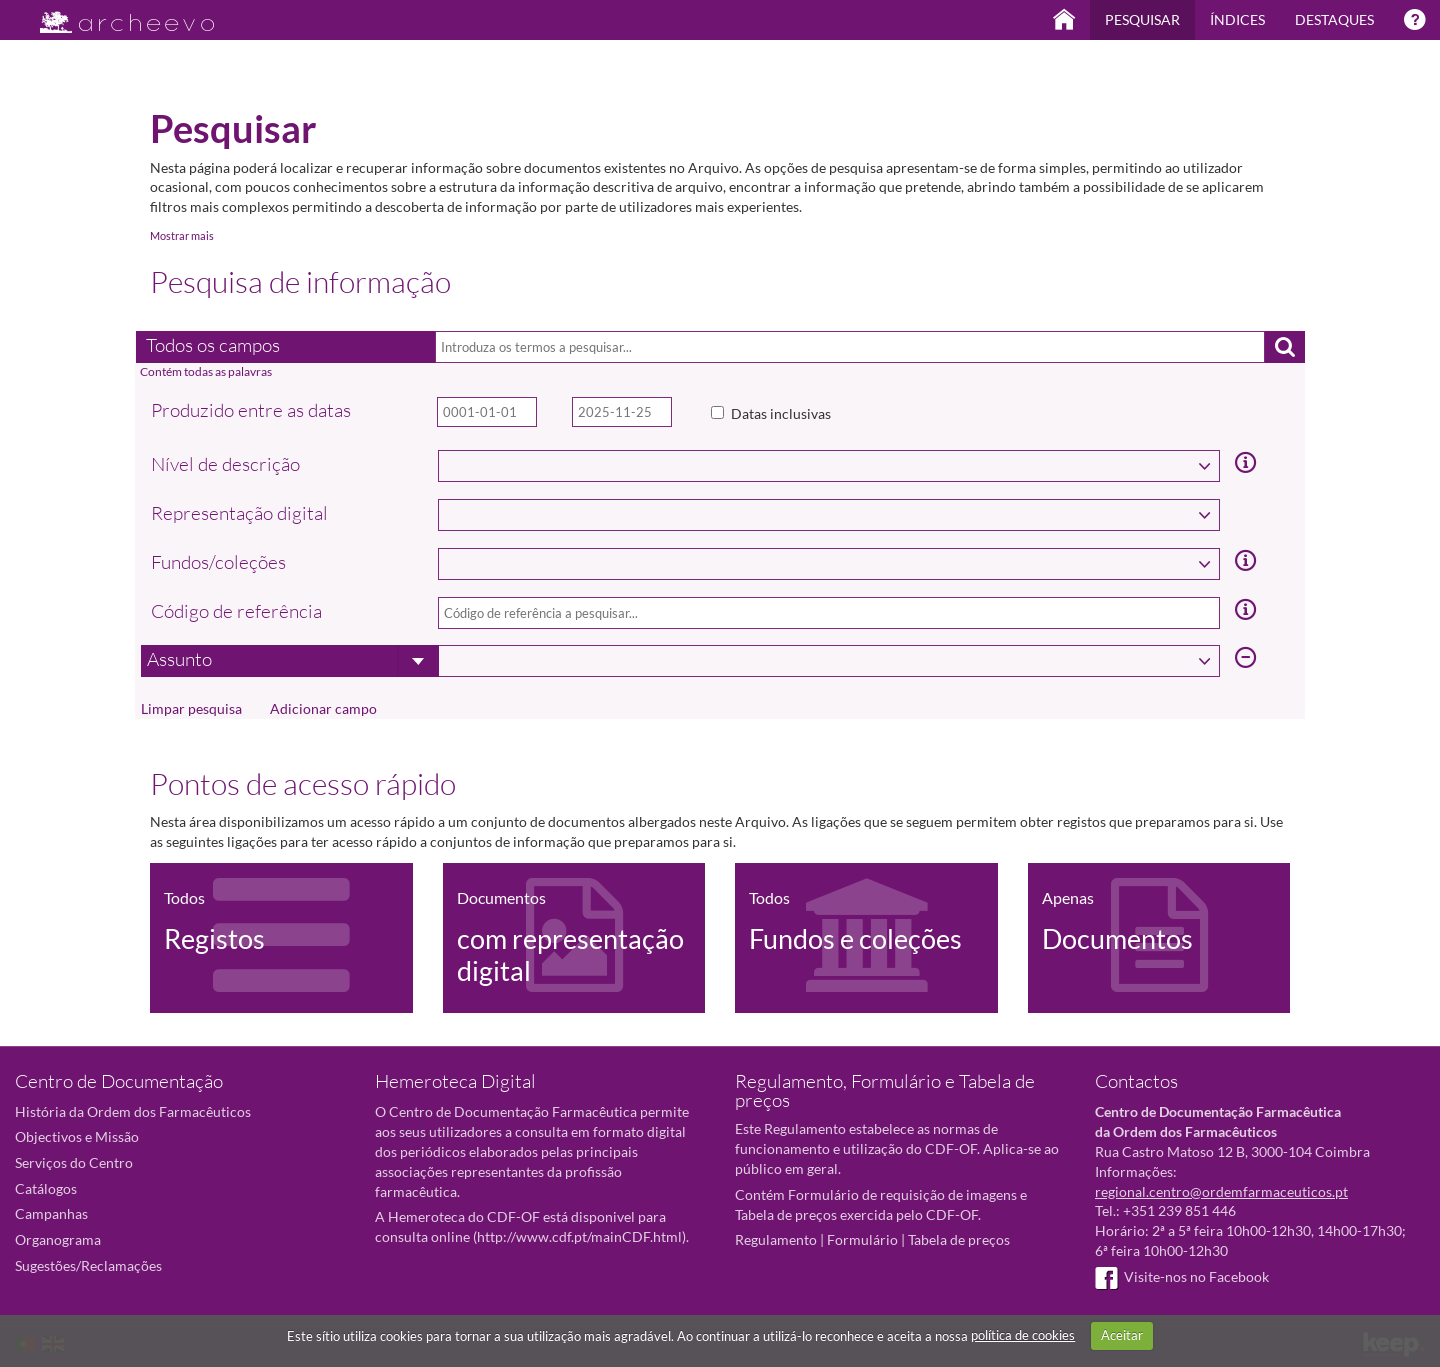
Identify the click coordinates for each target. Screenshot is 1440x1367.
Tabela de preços (959, 1239)
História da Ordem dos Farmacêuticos (133, 1111)
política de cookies (1023, 1335)
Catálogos (46, 1188)
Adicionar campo (323, 708)
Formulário (862, 1239)
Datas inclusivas (781, 413)
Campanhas (51, 1213)
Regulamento (776, 1239)
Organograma (58, 1239)
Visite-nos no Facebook (1182, 1276)
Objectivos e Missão (77, 1136)
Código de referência (236, 611)
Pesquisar (1142, 19)
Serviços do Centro (74, 1162)
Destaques (1334, 19)
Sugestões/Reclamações (88, 1265)
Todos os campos (213, 345)
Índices (1237, 19)
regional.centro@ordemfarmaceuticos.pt (1221, 1191)
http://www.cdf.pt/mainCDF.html (579, 1236)
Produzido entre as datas (251, 410)
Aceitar (1122, 1335)
